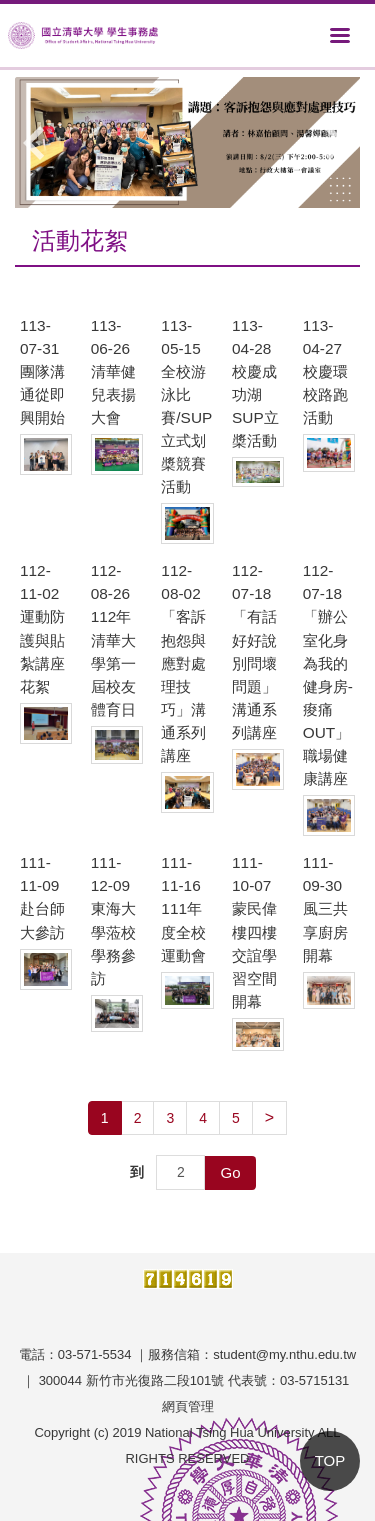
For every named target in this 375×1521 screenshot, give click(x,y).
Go (230, 1172)
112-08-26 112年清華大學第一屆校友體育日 (113, 640)
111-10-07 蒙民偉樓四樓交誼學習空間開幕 (254, 932)
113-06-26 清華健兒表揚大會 (113, 371)
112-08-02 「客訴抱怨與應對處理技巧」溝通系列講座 (183, 663)
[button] (40, 143)
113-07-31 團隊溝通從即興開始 (42, 371)
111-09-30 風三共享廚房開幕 (325, 908)
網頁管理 (188, 1406)
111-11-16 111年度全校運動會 (183, 908)
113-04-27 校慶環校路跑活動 (325, 371)
